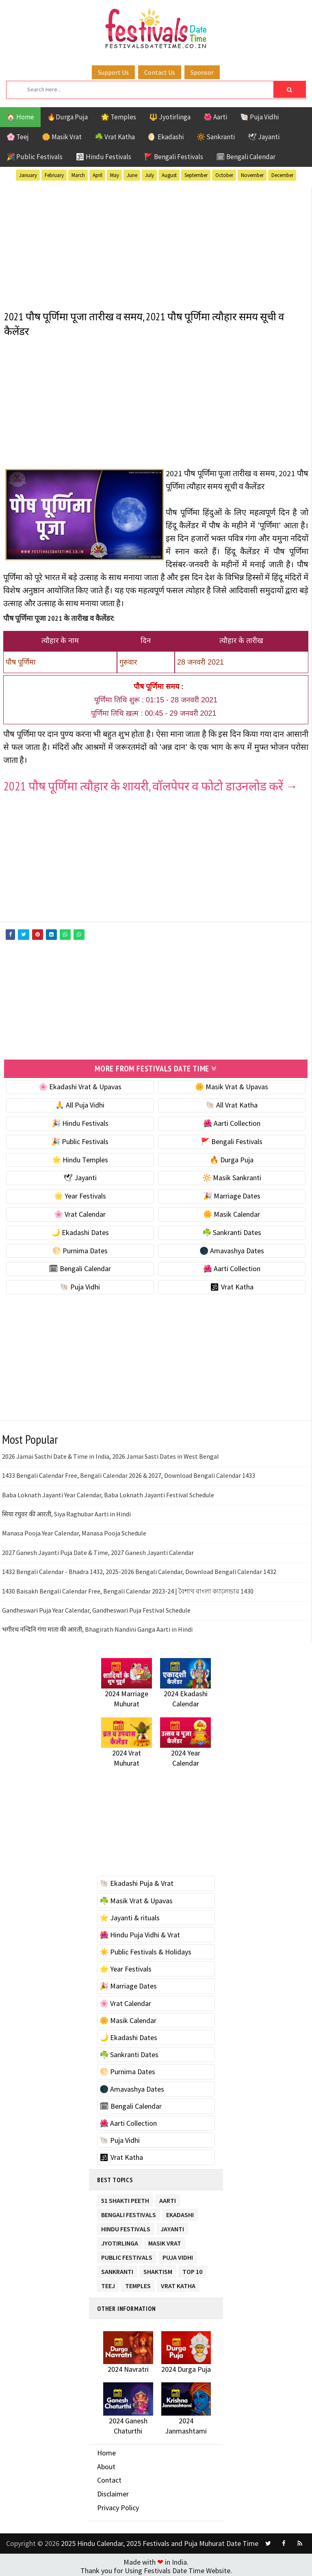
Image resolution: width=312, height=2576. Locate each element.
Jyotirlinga (119, 2238)
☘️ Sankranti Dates (231, 1229)
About (106, 2463)
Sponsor (202, 72)
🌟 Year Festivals (80, 1193)
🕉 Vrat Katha (232, 1284)
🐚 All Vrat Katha (232, 1102)
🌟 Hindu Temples (80, 1156)
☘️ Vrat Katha (115, 136)
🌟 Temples (118, 116)
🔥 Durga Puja (232, 1156)
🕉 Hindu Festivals (103, 156)
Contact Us (159, 72)
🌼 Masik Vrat (62, 136)
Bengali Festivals (128, 2210)
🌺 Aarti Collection (231, 1120)
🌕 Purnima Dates (80, 1247)
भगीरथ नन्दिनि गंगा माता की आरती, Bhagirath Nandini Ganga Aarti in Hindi (97, 1626)
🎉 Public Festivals (34, 156)
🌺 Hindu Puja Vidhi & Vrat (140, 1932)
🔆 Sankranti (216, 136)
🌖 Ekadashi (166, 136)
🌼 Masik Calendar (231, 1211)
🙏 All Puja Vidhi (79, 1102)
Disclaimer (113, 2491)
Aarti (167, 2195)
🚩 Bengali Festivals (173, 156)
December (282, 175)
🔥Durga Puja (67, 116)
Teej (108, 2281)
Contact (109, 2477)
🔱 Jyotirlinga (170, 116)
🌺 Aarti (215, 116)
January (28, 175)
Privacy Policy (118, 2504)
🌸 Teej (17, 136)
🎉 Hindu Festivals (80, 1120)
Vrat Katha (178, 2281)
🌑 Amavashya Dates (231, 1247)
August (169, 175)
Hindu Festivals (125, 2224)
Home (106, 2450)
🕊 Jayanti (264, 136)
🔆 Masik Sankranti (231, 1174)
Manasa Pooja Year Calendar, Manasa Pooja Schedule (74, 1530)
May (114, 175)
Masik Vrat (164, 2238)
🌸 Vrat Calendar (80, 1211)
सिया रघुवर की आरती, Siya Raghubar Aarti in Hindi (66, 1511)
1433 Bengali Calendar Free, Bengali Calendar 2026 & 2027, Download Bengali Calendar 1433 (128, 1472)
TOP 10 (192, 2266)
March (78, 175)
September (196, 175)
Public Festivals (126, 2252)
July (149, 175)
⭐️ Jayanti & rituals (130, 1914)
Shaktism (157, 2266)
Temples (138, 2281)
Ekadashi (180, 2210)
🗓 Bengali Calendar (245, 156)
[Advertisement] (156, 244)
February (54, 175)
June (132, 175)
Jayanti (172, 2224)
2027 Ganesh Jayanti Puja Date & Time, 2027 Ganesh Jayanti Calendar (98, 1549)
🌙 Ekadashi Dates (80, 1229)
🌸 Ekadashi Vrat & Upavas (80, 1083)
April (97, 175)
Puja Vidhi (177, 2252)
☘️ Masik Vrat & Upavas (136, 1897)
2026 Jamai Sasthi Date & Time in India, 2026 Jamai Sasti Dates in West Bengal (110, 1453)
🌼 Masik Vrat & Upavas (231, 1083)
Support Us (113, 72)
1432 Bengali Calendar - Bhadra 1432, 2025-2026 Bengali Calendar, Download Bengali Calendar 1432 (139, 1569)
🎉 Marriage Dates (231, 1193)
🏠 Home (20, 116)
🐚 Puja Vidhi (259, 116)
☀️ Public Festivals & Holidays (145, 1949)
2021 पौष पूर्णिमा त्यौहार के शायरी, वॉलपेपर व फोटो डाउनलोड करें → (150, 786)
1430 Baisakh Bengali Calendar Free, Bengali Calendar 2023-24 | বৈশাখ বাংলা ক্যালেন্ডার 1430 (128, 1588)
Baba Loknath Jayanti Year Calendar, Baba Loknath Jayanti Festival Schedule (108, 1492)
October (224, 175)
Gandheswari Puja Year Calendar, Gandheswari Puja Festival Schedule (96, 1607)
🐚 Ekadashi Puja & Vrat (136, 1880)
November (252, 175)
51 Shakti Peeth (125, 2195)
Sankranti (117, 2266)
